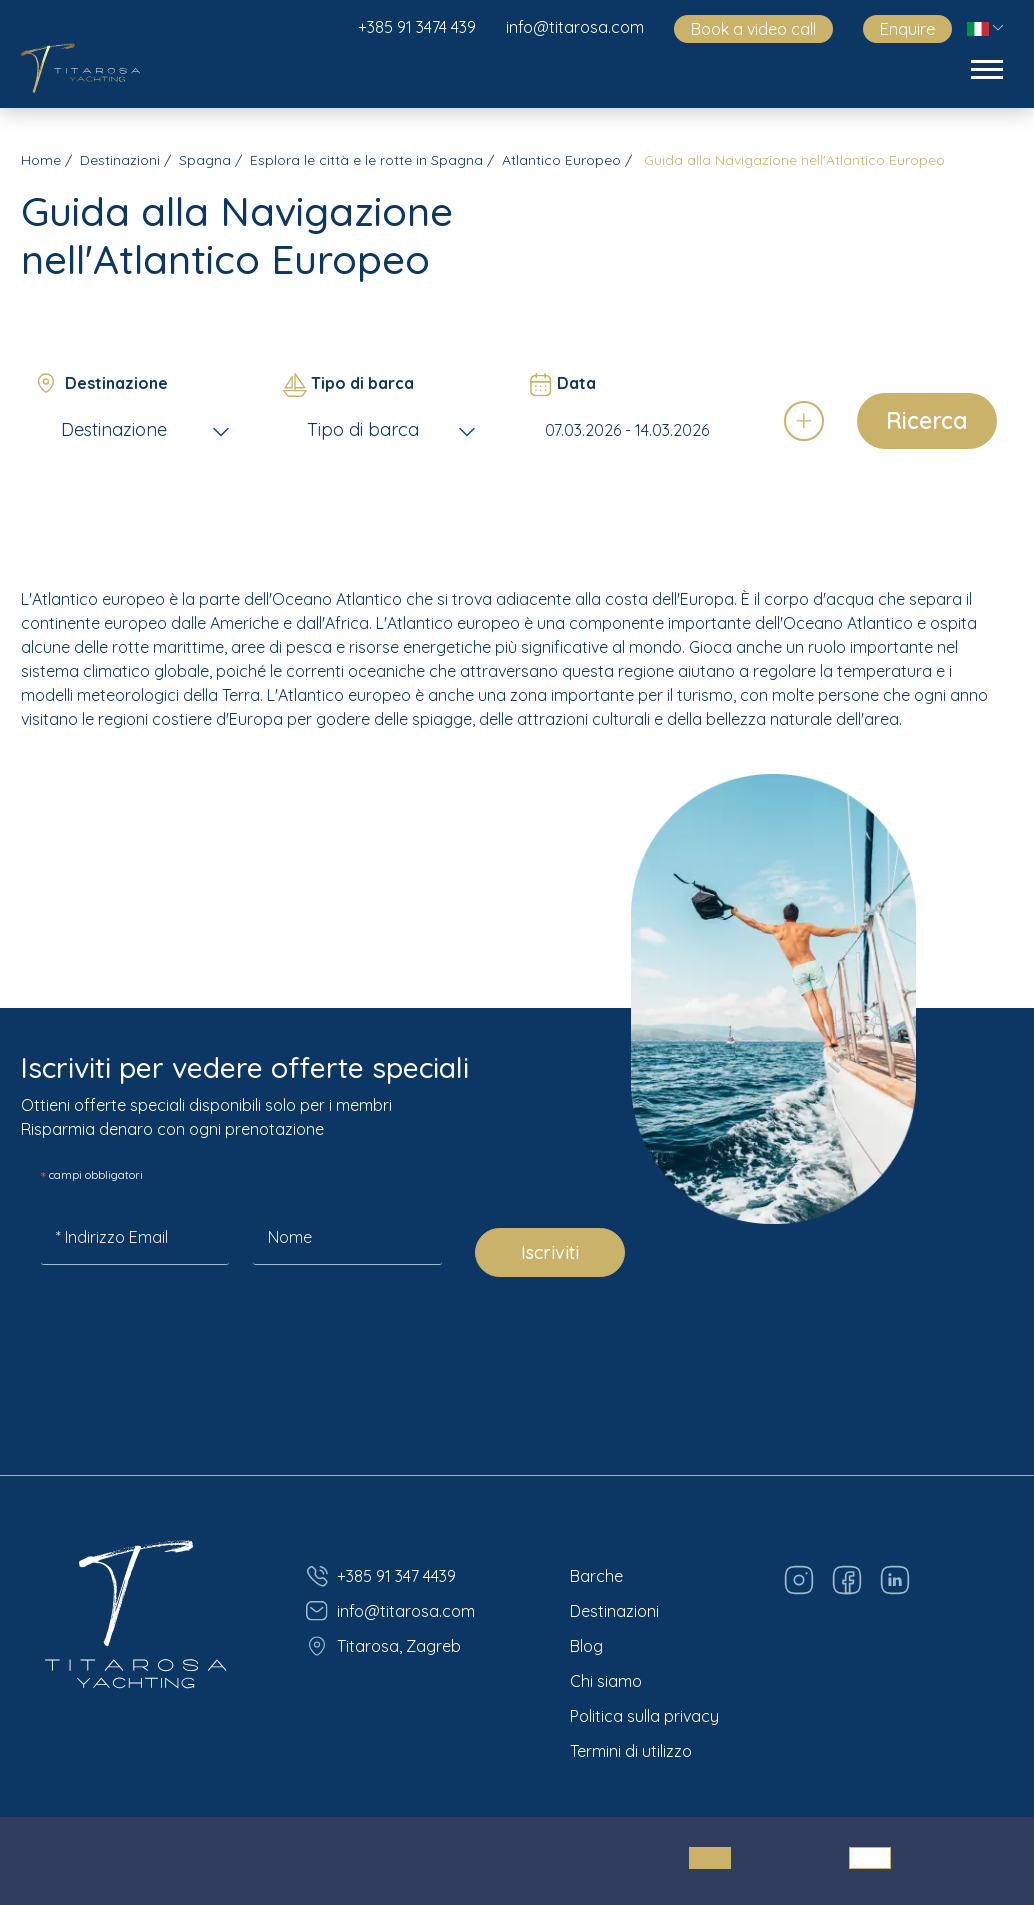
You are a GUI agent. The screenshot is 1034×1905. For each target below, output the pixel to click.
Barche (596, 1576)
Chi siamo (606, 1681)
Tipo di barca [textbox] (363, 429)
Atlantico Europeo (561, 160)
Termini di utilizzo (631, 1751)
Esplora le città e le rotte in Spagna (366, 160)
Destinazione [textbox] (114, 429)
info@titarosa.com (575, 27)
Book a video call (753, 29)
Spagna (205, 160)
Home (41, 160)
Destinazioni (120, 160)
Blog (586, 1646)
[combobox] (148, 430)
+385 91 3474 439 (417, 27)
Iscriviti (550, 1252)
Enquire (907, 29)
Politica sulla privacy (644, 1716)
